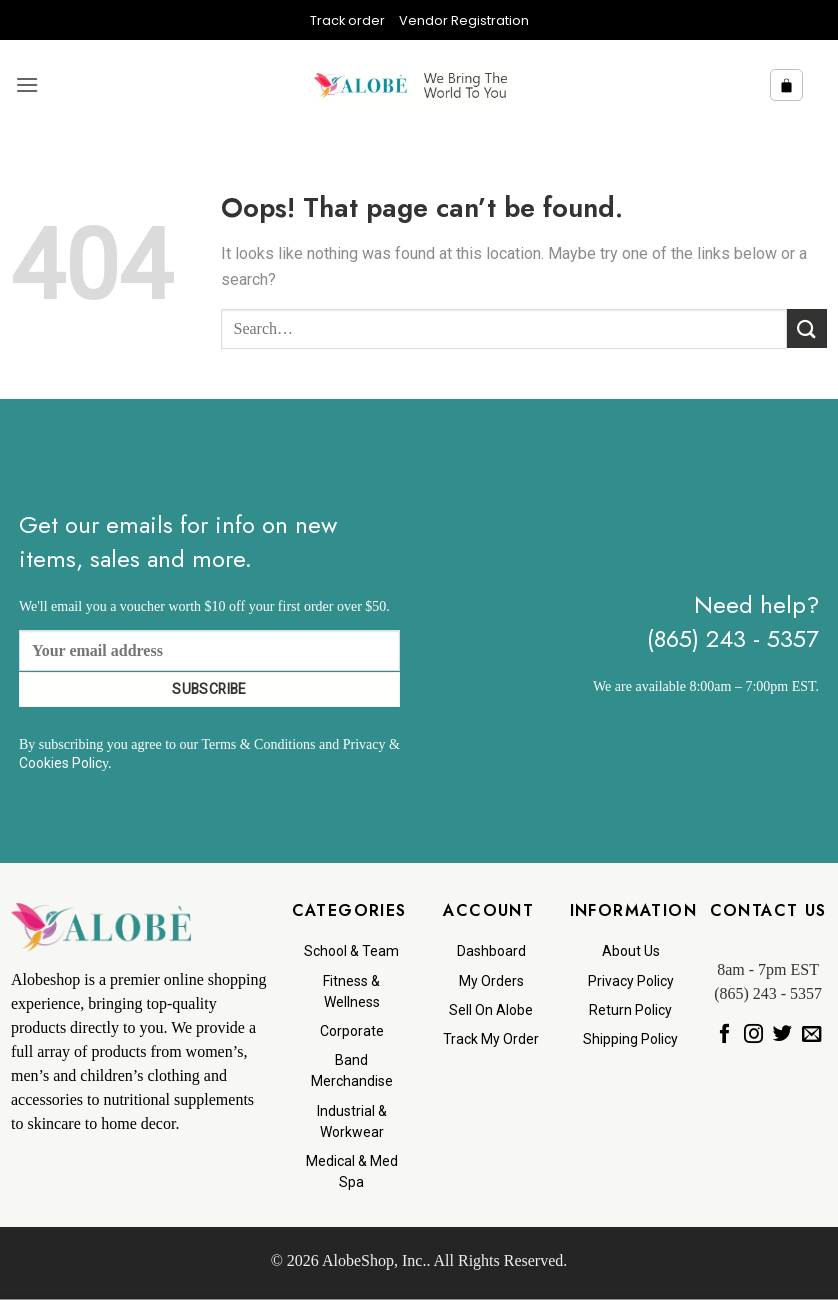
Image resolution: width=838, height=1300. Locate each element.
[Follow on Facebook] (724, 1034)
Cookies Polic (60, 763)
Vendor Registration (464, 20)
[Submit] (807, 328)
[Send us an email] (811, 1034)
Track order (347, 20)
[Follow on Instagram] (753, 1034)
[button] (27, 84)
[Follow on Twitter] (782, 1034)
